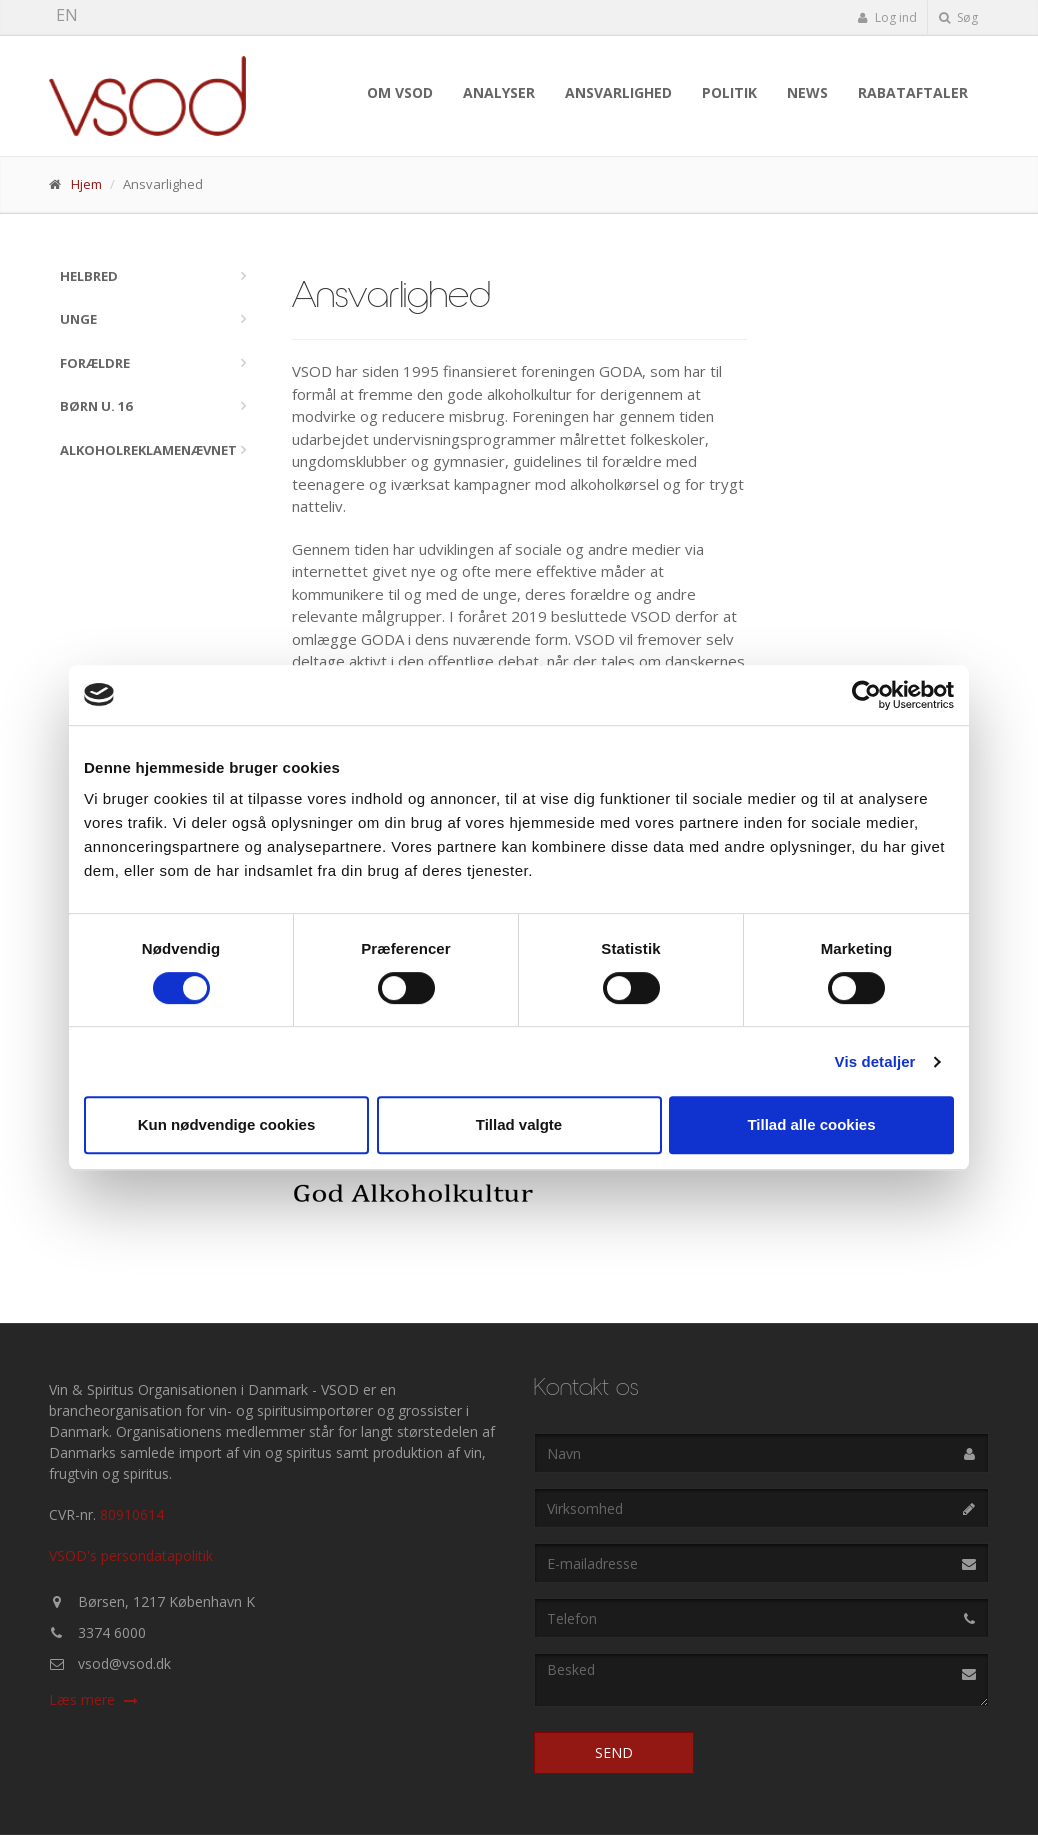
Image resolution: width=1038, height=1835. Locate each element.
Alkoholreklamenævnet (148, 450)
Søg (958, 17)
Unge (78, 319)
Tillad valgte (519, 1124)
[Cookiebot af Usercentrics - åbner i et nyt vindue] (866, 695)
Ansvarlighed (618, 92)
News (807, 92)
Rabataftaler (913, 92)
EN (67, 15)
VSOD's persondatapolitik (131, 1555)
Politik (729, 92)
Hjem (86, 184)
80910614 (132, 1514)
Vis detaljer (875, 1061)
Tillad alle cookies (811, 1124)
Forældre (95, 363)
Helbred (89, 276)
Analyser (499, 92)
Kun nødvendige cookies (227, 1124)
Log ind (887, 17)
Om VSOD (400, 92)
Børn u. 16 (96, 406)
